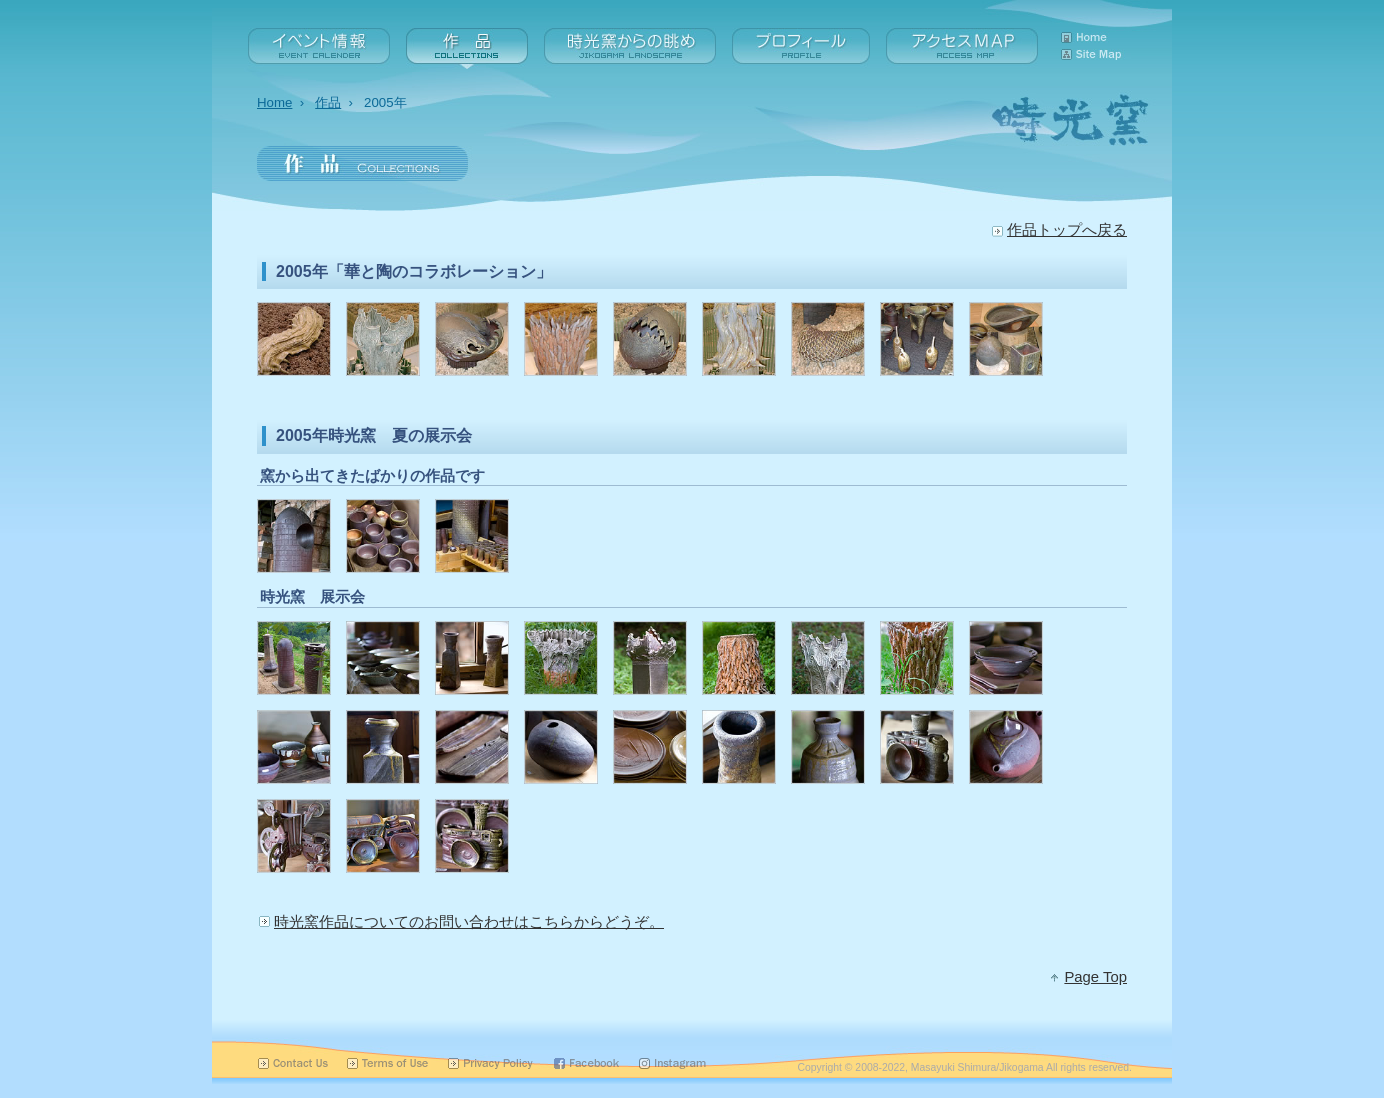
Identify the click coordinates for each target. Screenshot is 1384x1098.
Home (274, 102)
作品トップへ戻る (1067, 230)
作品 (328, 102)
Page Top (1095, 977)
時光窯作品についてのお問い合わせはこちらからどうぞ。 (469, 922)
